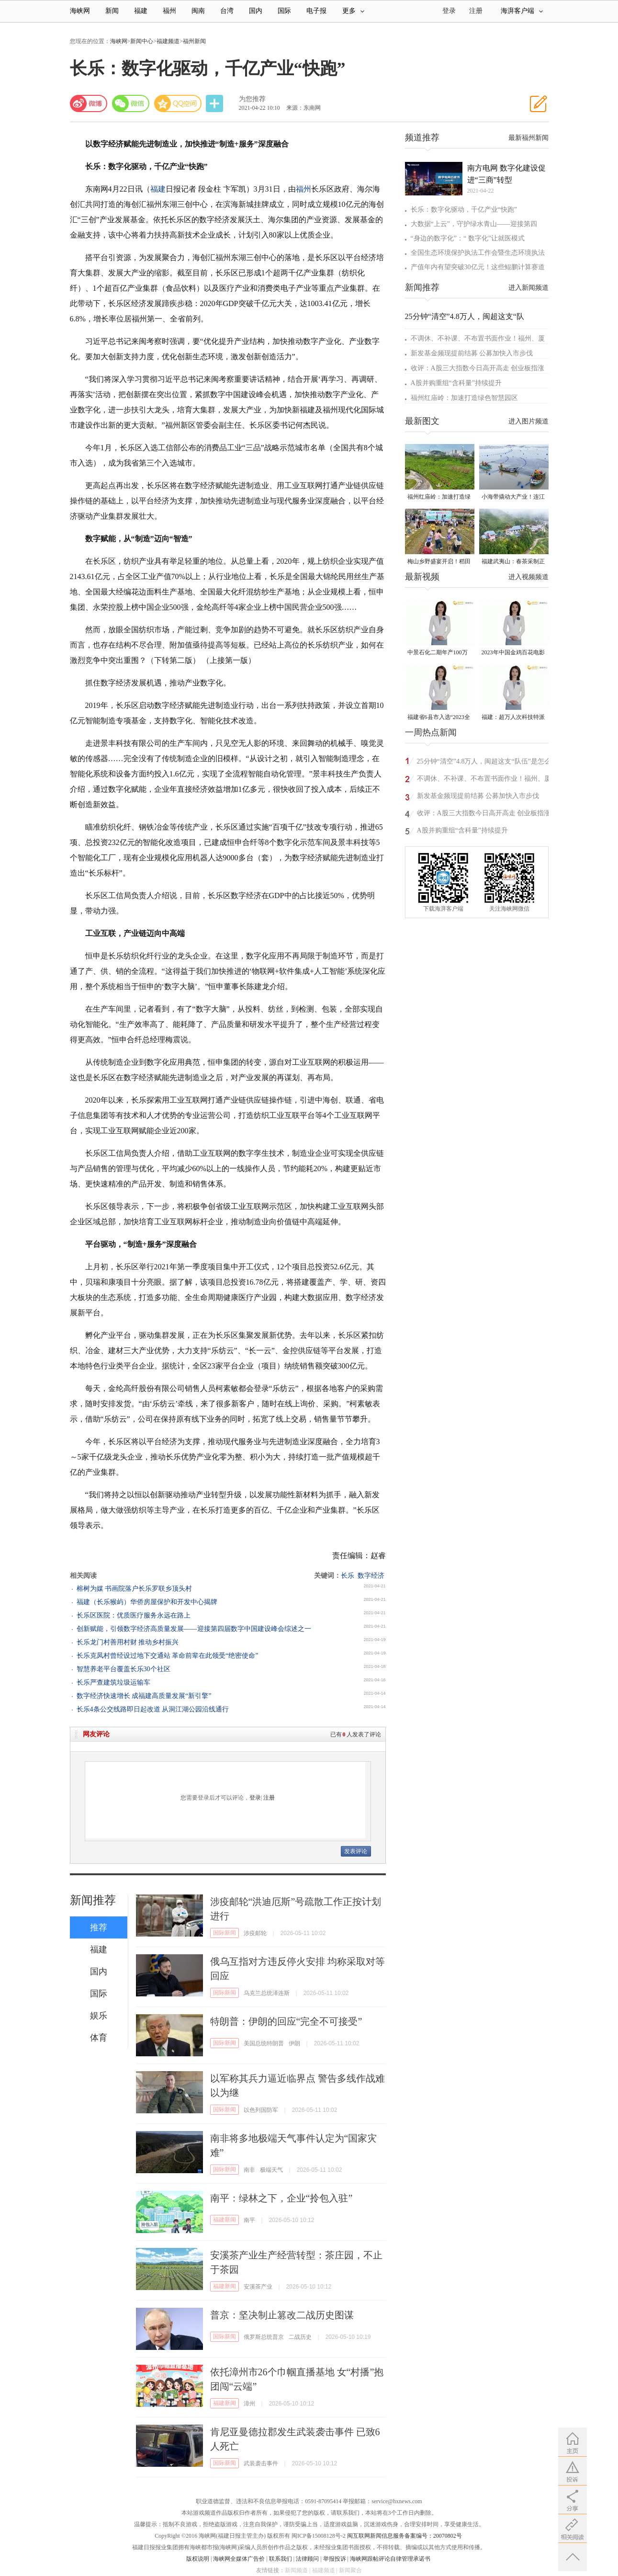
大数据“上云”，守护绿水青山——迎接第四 (474, 224)
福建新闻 (224, 2219)
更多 (353, 10)
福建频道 (168, 41)
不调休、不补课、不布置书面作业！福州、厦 (478, 338)
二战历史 (300, 2337)
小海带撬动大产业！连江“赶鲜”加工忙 (513, 497)
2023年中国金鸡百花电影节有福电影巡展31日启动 (513, 653)
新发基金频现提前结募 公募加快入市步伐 (472, 353)
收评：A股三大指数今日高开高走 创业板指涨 (478, 368)
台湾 (227, 10)
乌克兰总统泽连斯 (267, 1993)
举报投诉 (334, 2558)
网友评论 (96, 1734)
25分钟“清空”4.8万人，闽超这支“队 (464, 316)
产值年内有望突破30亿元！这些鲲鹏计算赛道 (478, 267)
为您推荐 (252, 99)
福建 (140, 10)
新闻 (112, 10)
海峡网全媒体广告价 (239, 2558)
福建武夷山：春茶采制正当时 (513, 562)
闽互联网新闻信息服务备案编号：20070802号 (404, 2535)
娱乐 (98, 2015)
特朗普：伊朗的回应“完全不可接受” (286, 2021)
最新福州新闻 (528, 137)
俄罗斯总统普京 (264, 2337)
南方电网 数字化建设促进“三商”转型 (506, 174)
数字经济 (371, 1575)
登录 (255, 1797)
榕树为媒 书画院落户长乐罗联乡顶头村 (134, 1588)
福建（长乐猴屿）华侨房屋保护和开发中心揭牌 (147, 1602)
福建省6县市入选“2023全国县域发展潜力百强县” (438, 718)
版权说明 (197, 2558)
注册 (476, 10)
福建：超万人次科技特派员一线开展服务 (513, 718)
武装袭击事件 (261, 2463)
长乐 (347, 1575)
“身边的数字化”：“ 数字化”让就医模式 (468, 238)
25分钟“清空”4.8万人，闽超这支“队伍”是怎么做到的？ (484, 763)
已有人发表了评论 (355, 1734)
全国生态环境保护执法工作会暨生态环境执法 (478, 252)
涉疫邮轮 (255, 1933)
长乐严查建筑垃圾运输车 (113, 1682)
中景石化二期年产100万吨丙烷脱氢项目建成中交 (439, 653)
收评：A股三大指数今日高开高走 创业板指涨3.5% (484, 814)
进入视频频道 (528, 577)
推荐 (98, 1927)
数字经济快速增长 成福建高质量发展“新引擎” (144, 1695)
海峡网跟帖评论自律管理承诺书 (390, 2558)
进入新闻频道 (528, 287)
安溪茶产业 (258, 2286)
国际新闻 (224, 1932)
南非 (249, 2169)
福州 (169, 10)
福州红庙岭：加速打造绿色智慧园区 (464, 397)
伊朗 (294, 2043)
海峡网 (80, 10)
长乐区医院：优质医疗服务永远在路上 (134, 1615)
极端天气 (271, 2169)
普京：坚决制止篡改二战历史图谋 (282, 2315)
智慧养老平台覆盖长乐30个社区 (123, 1669)
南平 (249, 2220)
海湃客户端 (522, 10)
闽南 (198, 10)
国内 (255, 10)
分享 (215, 104)
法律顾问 (307, 2558)
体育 (98, 2037)
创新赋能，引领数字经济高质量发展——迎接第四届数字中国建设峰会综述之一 (194, 1628)
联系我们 (280, 2558)
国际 (284, 10)
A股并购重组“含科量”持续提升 (456, 383)
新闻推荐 (93, 1900)
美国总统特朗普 (264, 2043)
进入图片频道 (528, 421)
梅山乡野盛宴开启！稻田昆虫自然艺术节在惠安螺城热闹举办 (439, 562)
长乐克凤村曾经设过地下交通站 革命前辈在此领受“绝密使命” (167, 1655)
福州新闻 (194, 41)
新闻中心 (141, 41)
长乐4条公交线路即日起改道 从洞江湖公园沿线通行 (153, 1709)
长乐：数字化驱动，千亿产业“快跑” (464, 209)
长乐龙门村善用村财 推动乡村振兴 (128, 1642)
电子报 (316, 10)
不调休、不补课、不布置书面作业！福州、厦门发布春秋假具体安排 (484, 780)
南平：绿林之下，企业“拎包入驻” (281, 2198)
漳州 (249, 2403)
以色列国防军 (261, 2110)
